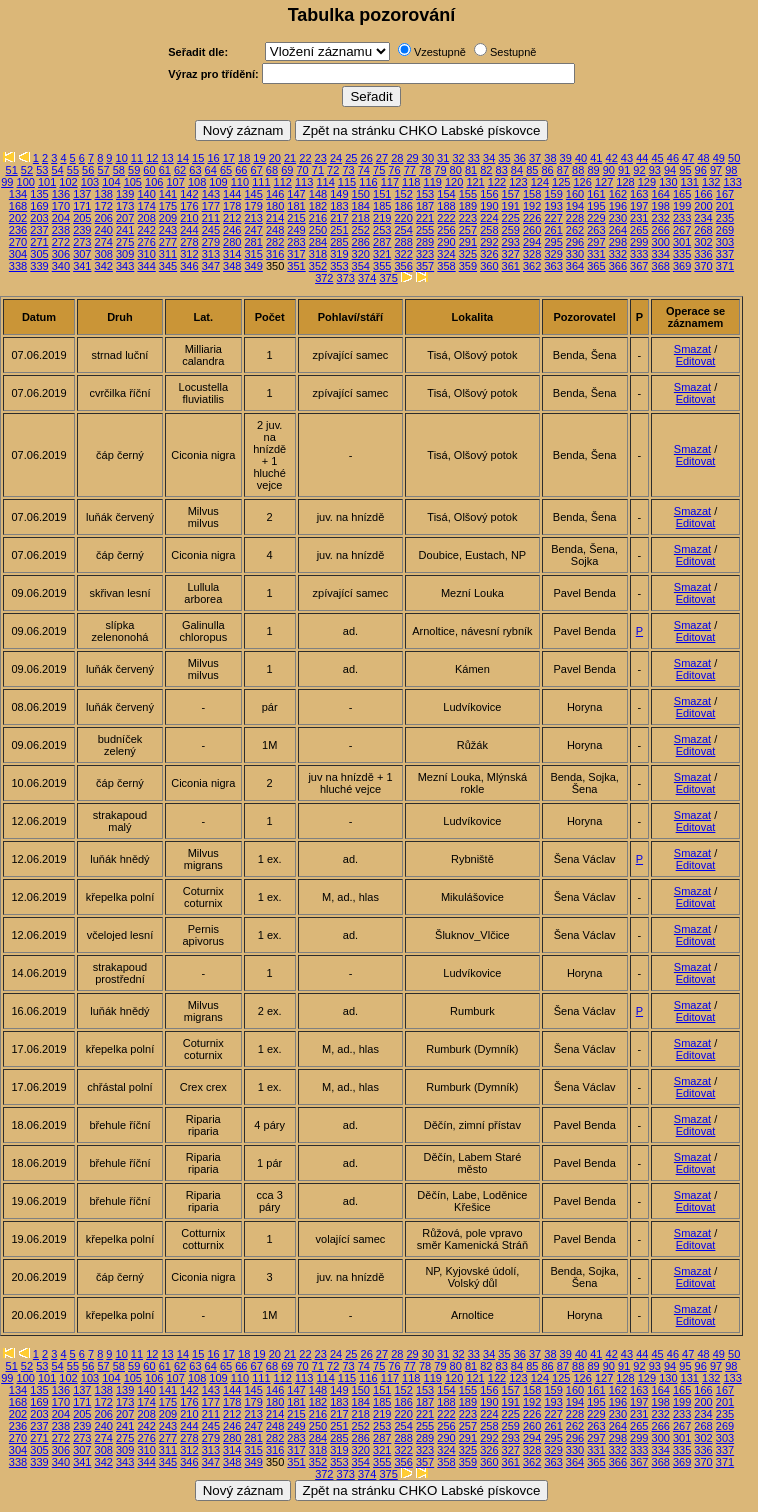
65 (226, 170)
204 (61, 218)
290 (446, 242)
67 (257, 170)
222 (446, 218)
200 (703, 206)
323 (425, 254)
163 (639, 194)
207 (125, 218)
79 (440, 170)
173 (125, 206)
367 (639, 266)
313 (211, 254)
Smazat (692, 349)
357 (425, 266)
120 (454, 182)
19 (259, 158)
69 (287, 170)
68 (272, 170)
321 (382, 254)
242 (146, 230)
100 (26, 182)
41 (596, 158)
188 (446, 206)
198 (661, 206)
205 (82, 218)
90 (609, 170)
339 (39, 266)
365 (596, 266)
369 (682, 266)
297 (596, 242)
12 (152, 158)
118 (411, 182)
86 (547, 170)
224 (489, 218)
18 (244, 158)
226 (532, 218)
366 (618, 266)
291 (468, 242)
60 (149, 170)
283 (296, 242)
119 (433, 182)
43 (627, 158)
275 (125, 242)
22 (305, 158)
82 (486, 170)
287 (382, 242)
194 (575, 206)
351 (296, 266)
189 (468, 206)
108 (197, 182)
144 (232, 194)
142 (189, 194)
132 (711, 182)
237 (39, 230)
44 (642, 158)
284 (318, 242)
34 (489, 158)
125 (561, 182)
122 (497, 182)
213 (254, 218)
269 (725, 230)
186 (403, 206)
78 (425, 170)
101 (47, 182)
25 (351, 158)
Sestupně (513, 52)
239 (82, 230)
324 (446, 254)
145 (254, 194)
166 (703, 194)
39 (566, 158)
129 (647, 182)
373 (346, 278)
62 (180, 170)
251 (339, 230)
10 (122, 158)
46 (673, 158)
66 (241, 170)
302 (703, 242)
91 (624, 170)
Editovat (696, 361)
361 (511, 266)
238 (61, 230)
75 (379, 170)
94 (670, 170)
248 (275, 230)
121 (475, 182)
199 (682, 206)
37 (535, 158)
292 (489, 242)
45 (657, 158)
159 (553, 194)
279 (211, 242)
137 (82, 194)
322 (403, 254)
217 (339, 218)
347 (211, 266)
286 (361, 242)
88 (578, 170)
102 (68, 182)
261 (553, 230)
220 (403, 218)
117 (390, 182)
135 (39, 194)
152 (403, 194)
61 (165, 170)
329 (553, 254)
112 (283, 182)
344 (146, 266)
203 (39, 218)
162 (618, 194)
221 (425, 218)
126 (582, 182)
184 (361, 206)
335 (682, 254)
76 (394, 170)
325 (468, 254)
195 (596, 206)
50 (734, 158)
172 (104, 206)
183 (339, 206)
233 (682, 218)
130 (668, 182)
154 (446, 194)
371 (725, 266)
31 (443, 158)
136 (61, 194)
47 (688, 158)
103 (90, 182)
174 (146, 206)
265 (639, 230)
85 (532, 170)
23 (321, 158)
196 (618, 206)
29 (412, 158)
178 (232, 206)
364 (575, 266)
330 (575, 254)
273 (82, 242)
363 (553, 266)
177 (211, 206)
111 (261, 182)
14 (183, 158)
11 (137, 158)
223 (468, 218)
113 (304, 182)
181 (296, 206)
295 (553, 242)
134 (18, 194)
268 (703, 230)
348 (232, 266)
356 (403, 266)
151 (382, 194)
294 (532, 242)
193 (553, 206)
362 (532, 266)
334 (661, 254)
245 (211, 230)
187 (425, 206)
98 (731, 170)
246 (232, 230)
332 (618, 254)
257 (468, 230)
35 (504, 158)
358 (446, 266)
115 (347, 182)
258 (489, 230)
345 (168, 266)
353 (339, 266)
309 (125, 254)
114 (325, 182)
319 (339, 254)
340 (61, 266)
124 (540, 182)
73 (348, 170)
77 (410, 170)
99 (7, 182)
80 (456, 170)
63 (195, 170)
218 (361, 218)
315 (254, 254)
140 (146, 194)
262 (575, 230)
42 (612, 158)
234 (703, 218)
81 (471, 170)
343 (125, 266)
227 (553, 218)
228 (575, 218)
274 (104, 242)
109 (218, 182)
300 (661, 242)
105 (133, 182)
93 (655, 170)
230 (618, 218)
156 (489, 194)
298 (618, 242)
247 (254, 230)
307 (82, 254)
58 (119, 170)
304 (18, 254)
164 (661, 194)
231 (639, 218)
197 (639, 206)
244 (189, 230)
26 (367, 158)
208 (146, 218)
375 (388, 278)
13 (167, 158)
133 (732, 182)
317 (296, 254)
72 (333, 170)
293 (511, 242)
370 (703, 266)
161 (596, 194)
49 (719, 158)
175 (168, 206)
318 (318, 254)
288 (403, 242)
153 (425, 194)
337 (725, 254)
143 (211, 194)
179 (254, 206)
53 (42, 170)
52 (27, 170)
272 (61, 242)
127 (604, 182)
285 (339, 242)
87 (563, 170)
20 (275, 158)
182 (318, 206)
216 (318, 218)
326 (489, 254)
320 (361, 254)
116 (368, 182)
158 (532, 194)
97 (716, 170)
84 (517, 170)
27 (382, 158)
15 (198, 158)
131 (690, 182)
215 (296, 218)
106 (154, 182)
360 (489, 266)
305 (39, 254)
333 (639, 254)
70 (302, 170)
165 (682, 194)
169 (39, 206)
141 (168, 194)
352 (318, 266)
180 (275, 206)
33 (474, 158)
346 (189, 266)
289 (425, 242)
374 (367, 278)
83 (502, 170)
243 (168, 230)
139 (125, 194)
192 (532, 206)
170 (61, 206)
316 (275, 254)
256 (446, 230)
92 (639, 170)
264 (618, 230)
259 (511, 230)
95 (685, 170)
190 (489, 206)
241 (125, 230)
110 (240, 182)
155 (468, 194)
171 (82, 206)
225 (511, 218)
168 (18, 206)
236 (18, 230)
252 (361, 230)
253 (382, 230)
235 (725, 218)
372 (324, 278)
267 (682, 230)
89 (593, 170)
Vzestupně (440, 52)
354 (361, 266)
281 (254, 242)
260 (532, 230)
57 (103, 170)
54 (57, 170)
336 (703, 254)
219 (382, 218)
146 (275, 194)
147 (296, 194)
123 (518, 182)
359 (468, 266)
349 (254, 266)
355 (382, 266)
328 (532, 254)
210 (189, 218)
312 (189, 254)
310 (146, 254)
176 (189, 206)
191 (511, 206)
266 (661, 230)
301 (682, 242)
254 (403, 230)
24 (336, 158)
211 (211, 218)
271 (39, 242)
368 (661, 266)
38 (550, 158)
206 (104, 218)
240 (104, 230)
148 (318, 194)
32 (458, 158)
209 (168, 218)
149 (339, 194)
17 (229, 158)
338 (18, 266)
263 (596, 230)
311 (168, 254)
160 (575, 194)
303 (725, 242)
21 (290, 158)
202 (18, 218)
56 (88, 170)
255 (425, 230)
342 (104, 266)
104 (111, 182)
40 (581, 158)
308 (104, 254)
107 (175, 182)
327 (511, 254)
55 (73, 170)
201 (725, 206)
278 (189, 242)
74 (364, 170)
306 (61, 254)
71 (318, 170)
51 (12, 170)
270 (18, 242)
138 (104, 194)
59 (134, 170)
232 (661, 218)
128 (625, 182)
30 (428, 158)
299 (639, 242)
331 (596, 254)
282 (275, 242)
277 (168, 242)
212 (232, 218)
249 (296, 230)
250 (318, 230)
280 (232, 242)
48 (703, 158)
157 (511, 194)
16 (213, 158)
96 (701, 170)
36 (520, 158)
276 (146, 242)
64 (211, 170)
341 (82, 266)
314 (232, 254)
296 (575, 242)
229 (596, 218)
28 (397, 158)
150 (361, 194)
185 (382, 206)
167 (725, 194)
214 (275, 218)
